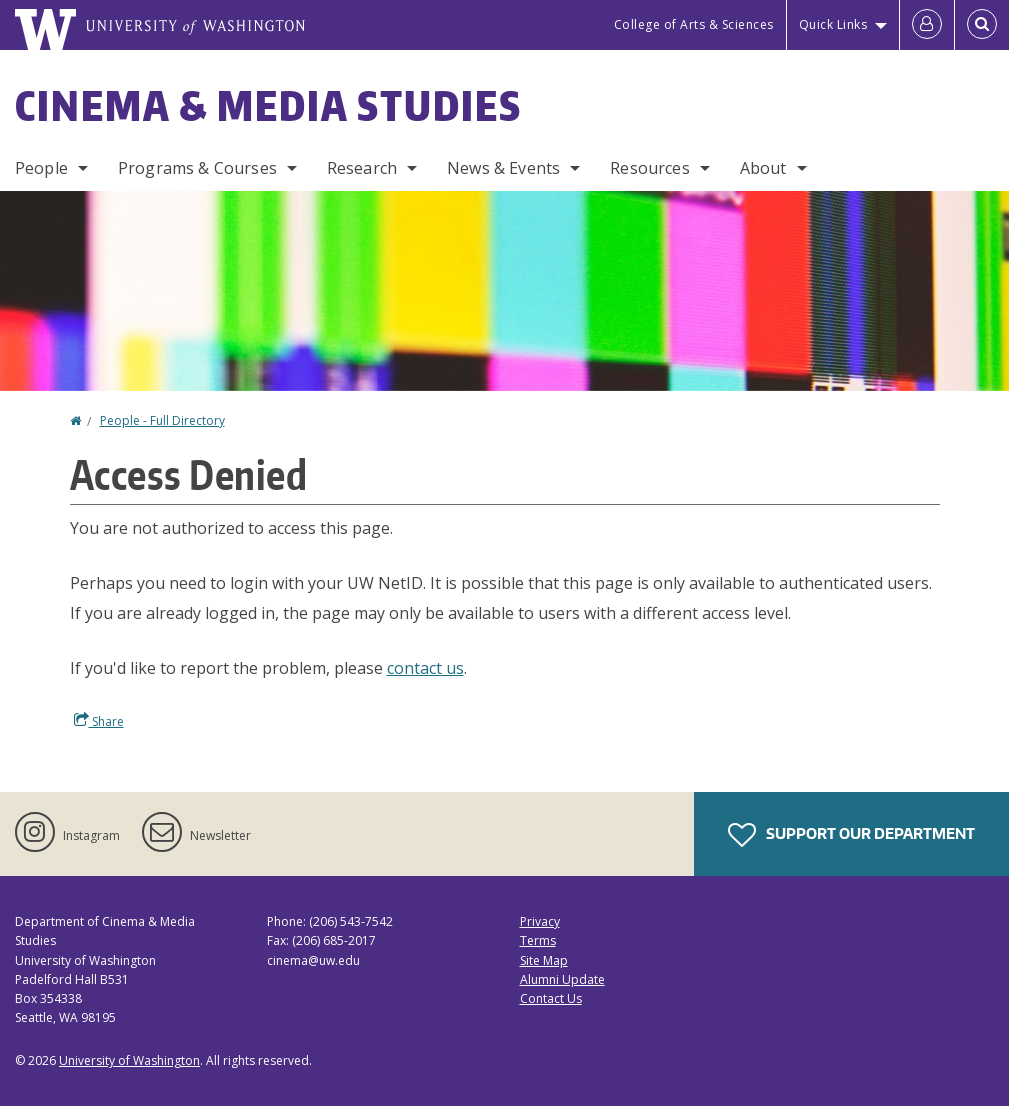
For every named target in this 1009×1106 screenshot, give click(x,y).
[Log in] (927, 25)
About (763, 168)
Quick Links (833, 24)
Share (99, 721)
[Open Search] (982, 25)
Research (362, 168)
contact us (425, 668)
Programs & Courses (197, 168)
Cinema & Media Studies (268, 106)
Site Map (544, 960)
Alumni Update (562, 979)
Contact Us (551, 998)
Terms (538, 940)
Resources (649, 168)
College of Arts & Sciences (694, 24)
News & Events (503, 168)
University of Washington (129, 1060)
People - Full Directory (162, 420)
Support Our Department (851, 835)
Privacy (540, 921)
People (41, 168)
